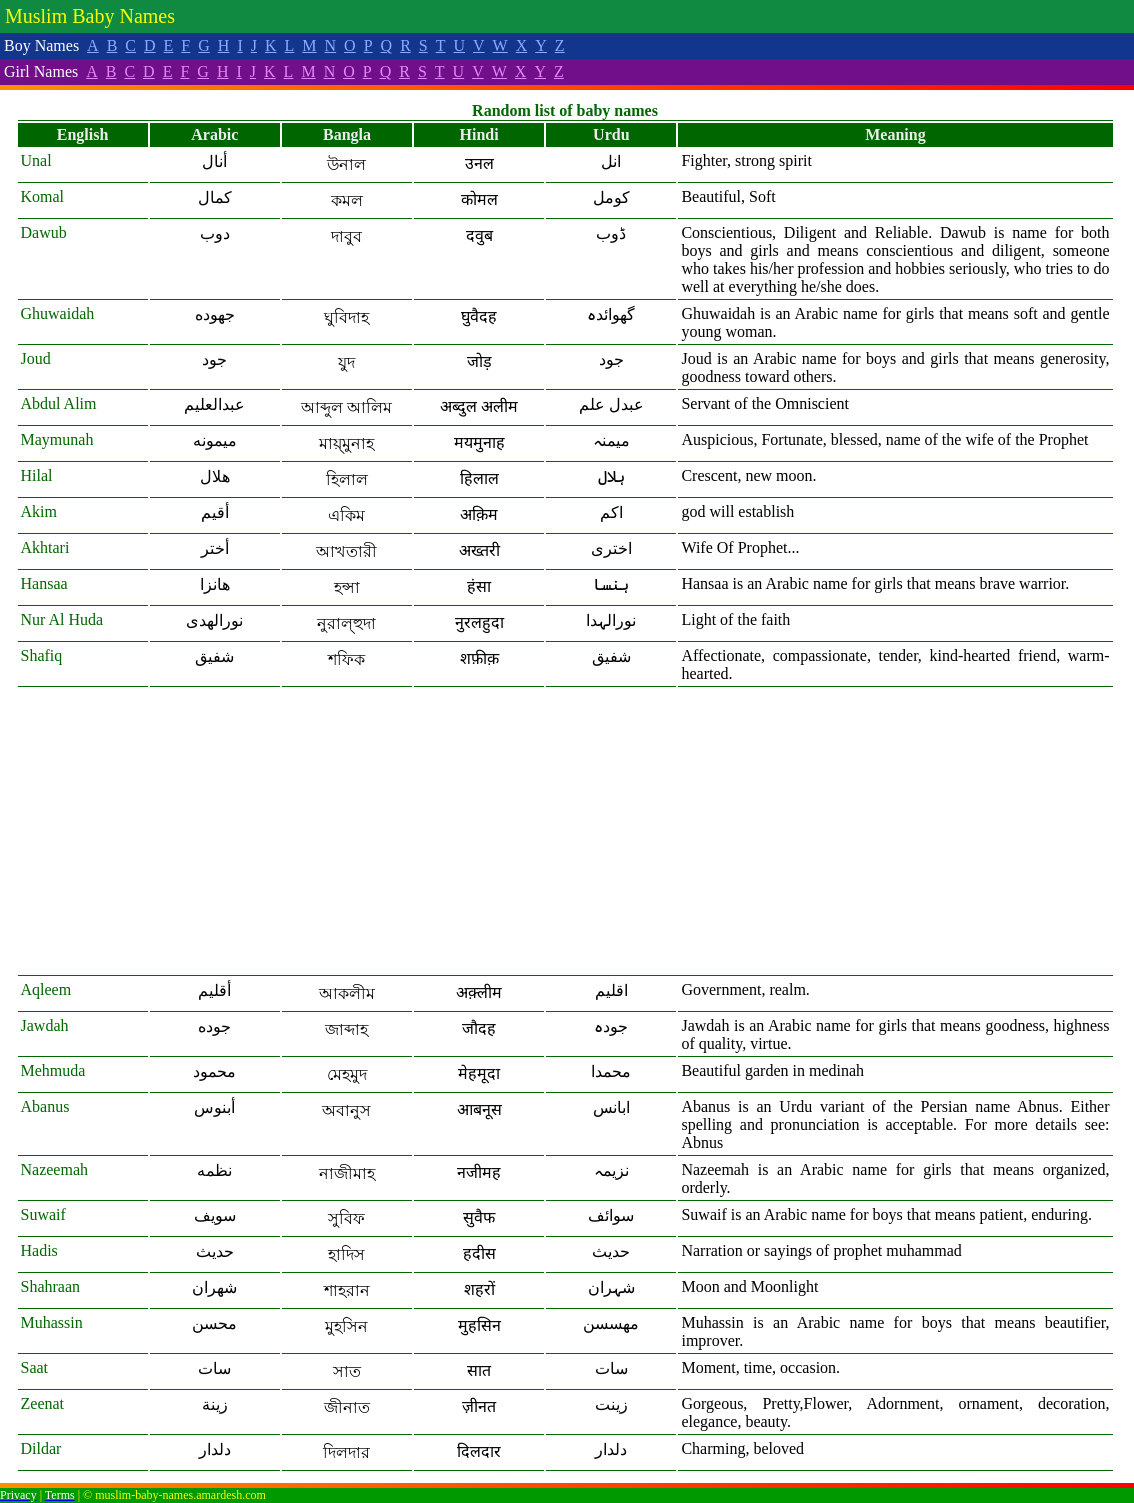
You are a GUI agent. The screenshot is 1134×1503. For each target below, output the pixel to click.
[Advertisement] (565, 832)
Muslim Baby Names (90, 16)
